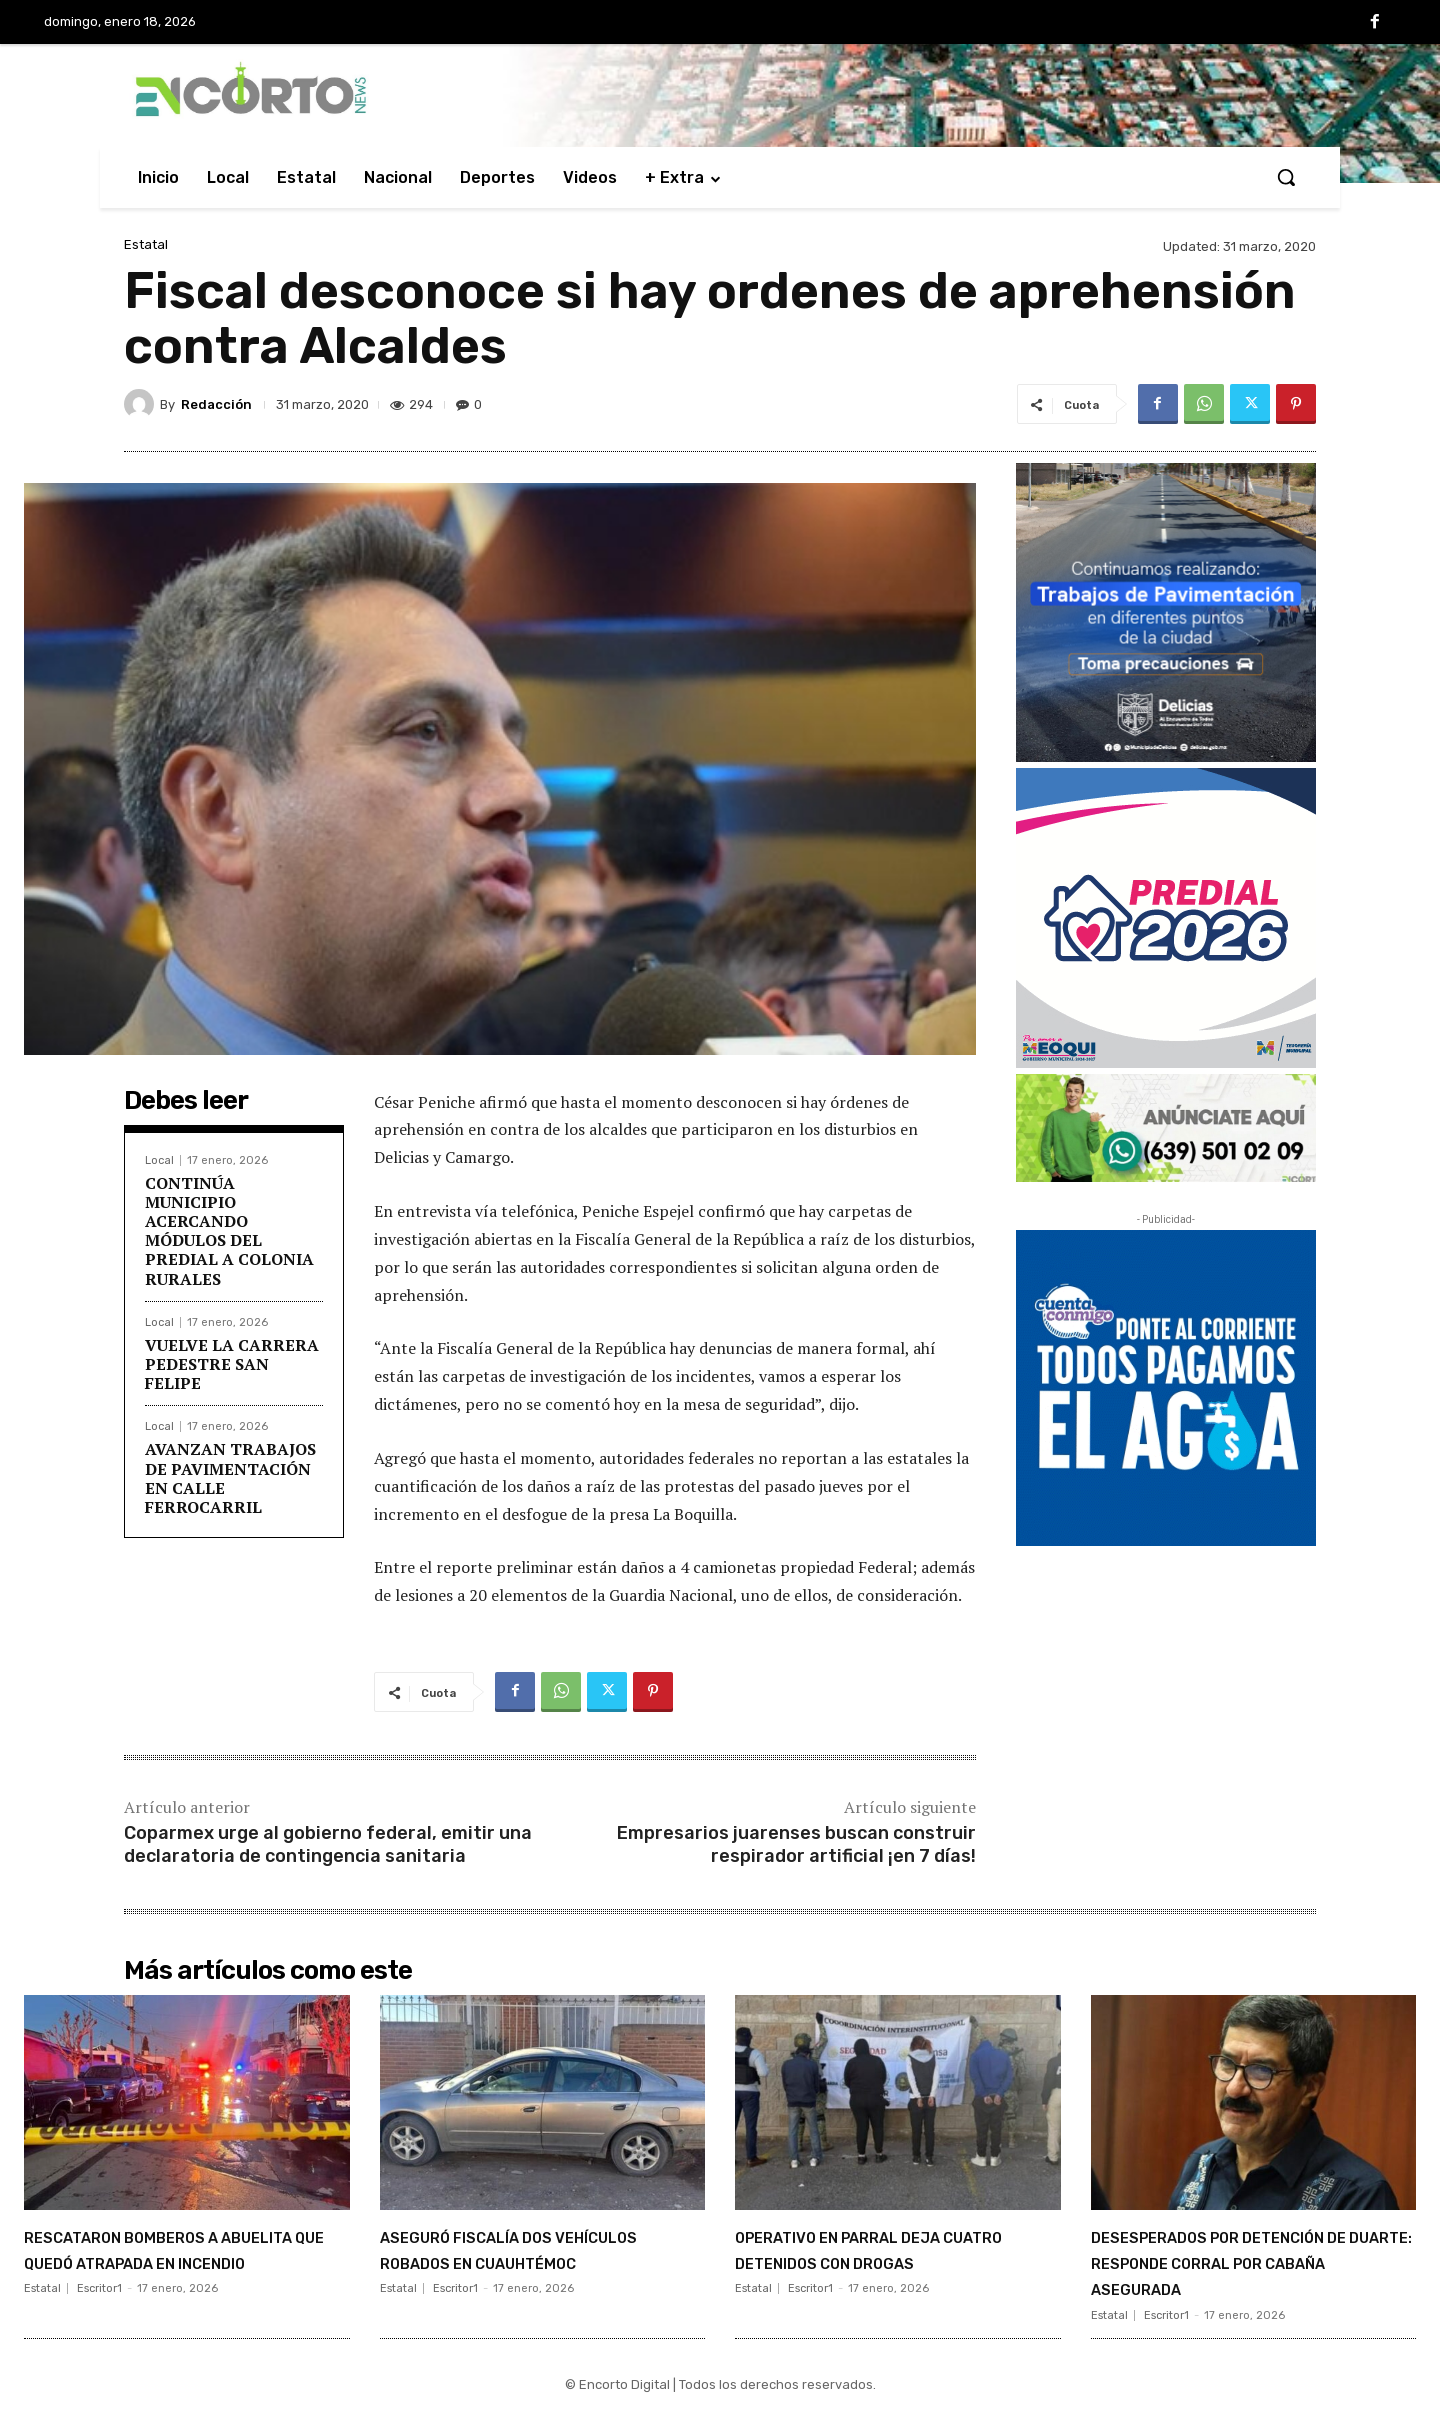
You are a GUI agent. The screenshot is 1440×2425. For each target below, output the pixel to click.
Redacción (216, 404)
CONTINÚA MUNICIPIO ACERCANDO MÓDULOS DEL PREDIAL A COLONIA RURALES (229, 1231)
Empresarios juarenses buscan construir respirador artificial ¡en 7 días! (796, 1844)
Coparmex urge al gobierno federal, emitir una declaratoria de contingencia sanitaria (328, 1844)
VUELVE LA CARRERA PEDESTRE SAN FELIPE (232, 1364)
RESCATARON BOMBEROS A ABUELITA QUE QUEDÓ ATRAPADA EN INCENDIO (168, 2262)
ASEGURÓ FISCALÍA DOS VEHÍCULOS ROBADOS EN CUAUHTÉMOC (515, 2262)
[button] (1286, 177)
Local (159, 1160)
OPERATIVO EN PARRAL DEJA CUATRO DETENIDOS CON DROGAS (891, 2262)
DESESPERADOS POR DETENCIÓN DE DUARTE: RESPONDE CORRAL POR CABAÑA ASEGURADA (1221, 2275)
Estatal (146, 244)
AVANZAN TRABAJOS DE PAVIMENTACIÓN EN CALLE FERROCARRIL (230, 1478)
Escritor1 (99, 2315)
